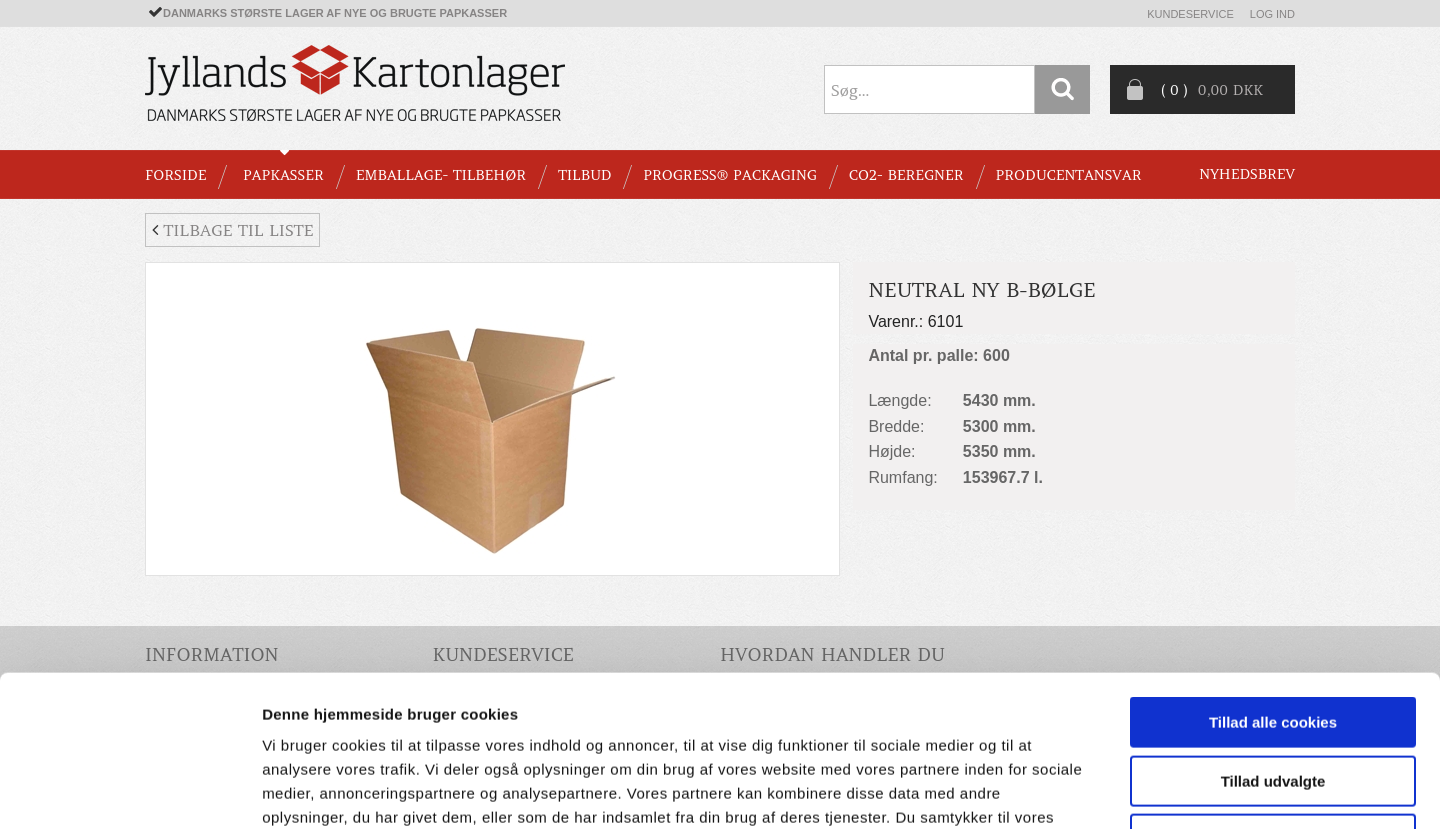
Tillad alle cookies (1273, 584)
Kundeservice (1190, 14)
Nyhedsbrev (1247, 174)
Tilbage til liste (232, 230)
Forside (175, 175)
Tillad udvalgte (1273, 643)
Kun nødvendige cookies (1273, 701)
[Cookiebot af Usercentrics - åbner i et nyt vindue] (129, 790)
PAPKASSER (283, 175)
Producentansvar (1069, 175)
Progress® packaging (730, 175)
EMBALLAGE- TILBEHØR (441, 175)
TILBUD (584, 175)
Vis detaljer (1039, 789)
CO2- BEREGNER (906, 175)
